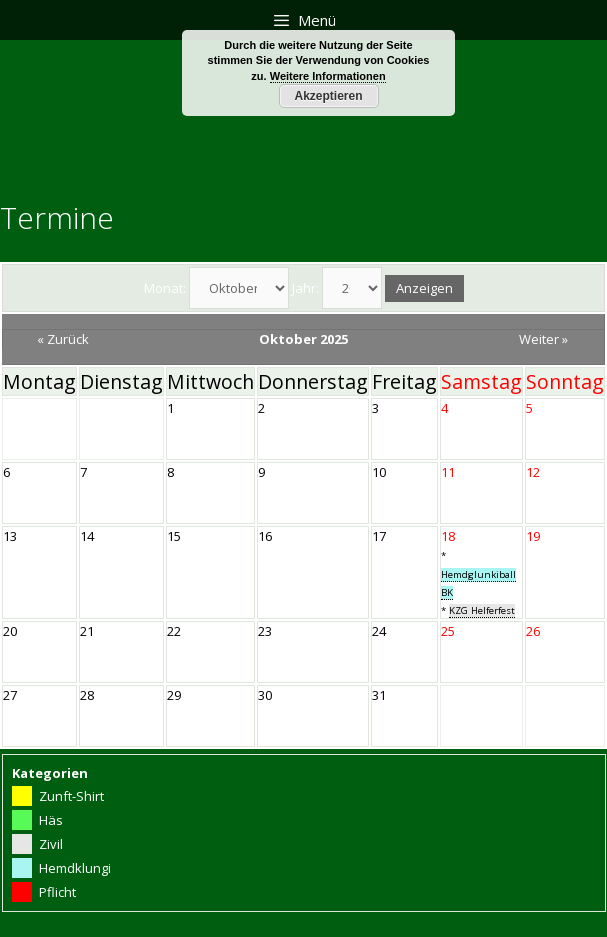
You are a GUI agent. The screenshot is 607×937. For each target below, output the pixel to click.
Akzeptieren (328, 96)
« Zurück (63, 339)
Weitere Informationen (328, 76)
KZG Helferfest (482, 610)
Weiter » (543, 339)
